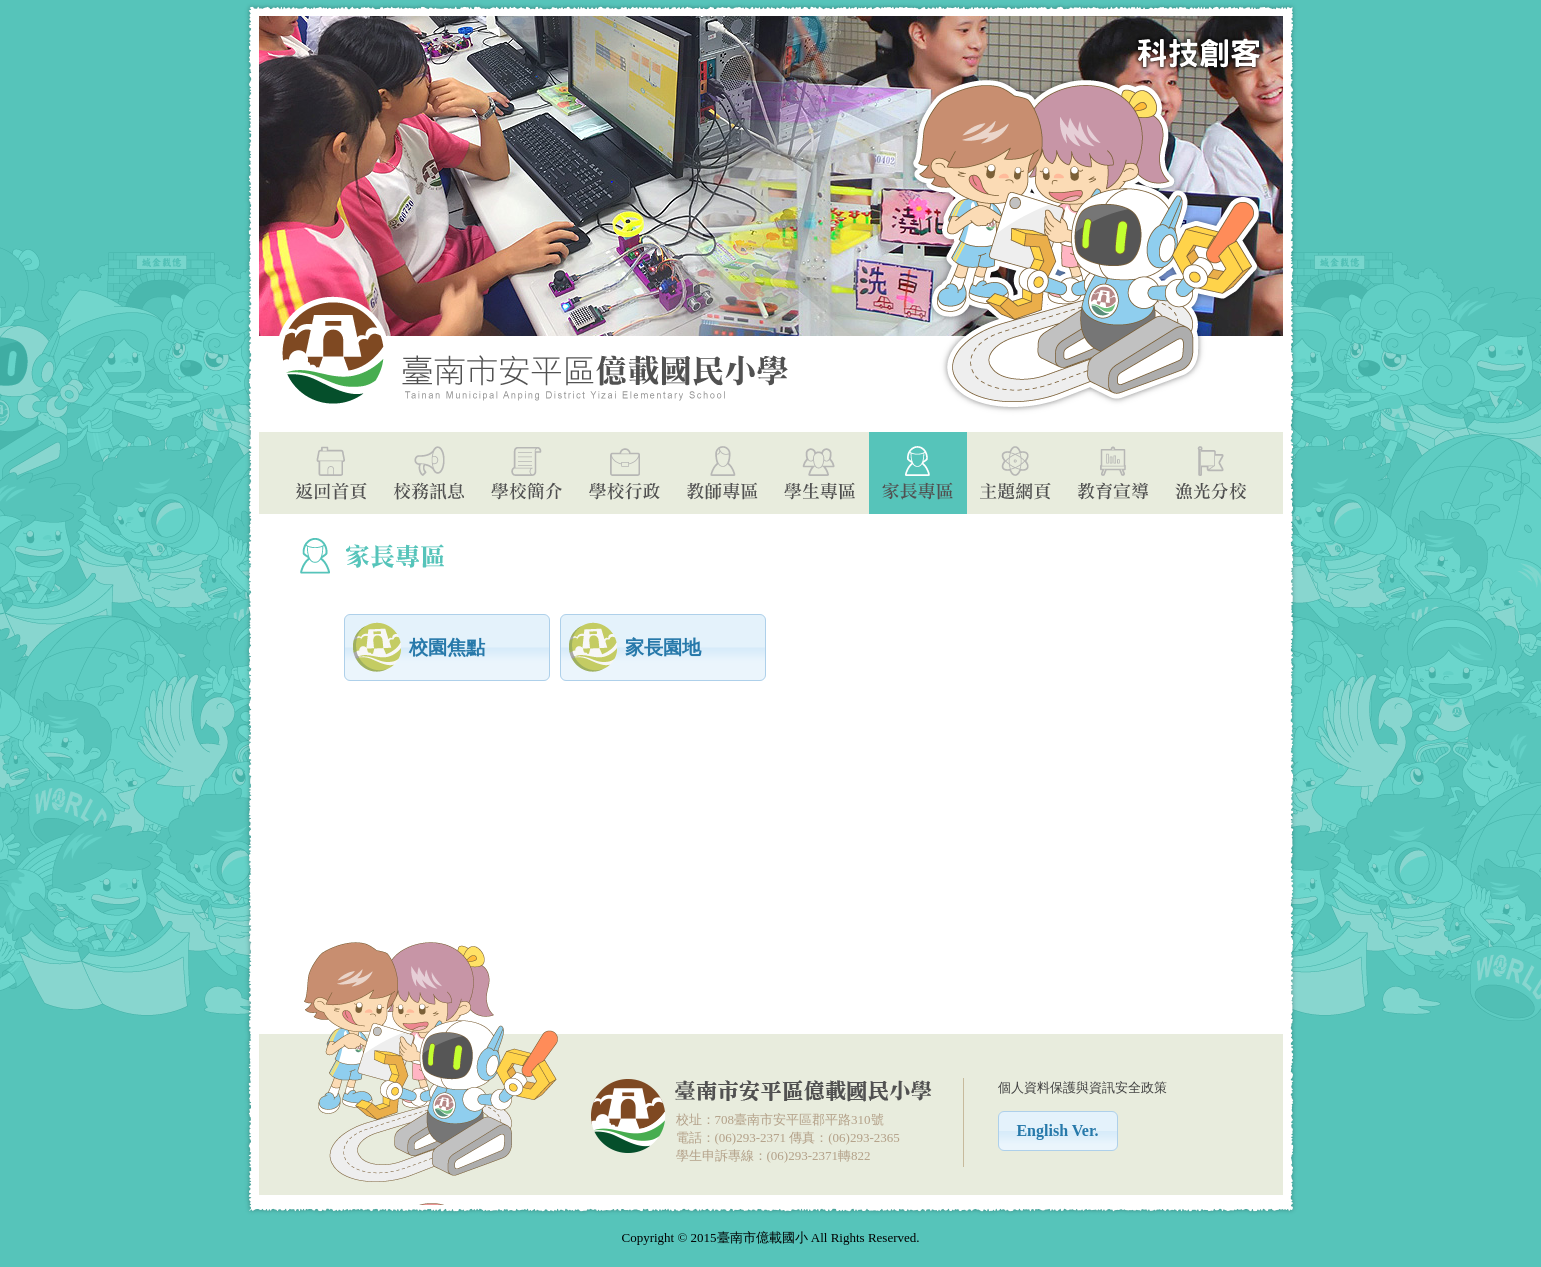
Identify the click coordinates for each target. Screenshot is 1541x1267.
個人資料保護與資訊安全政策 (1082, 1087)
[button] (447, 647)
